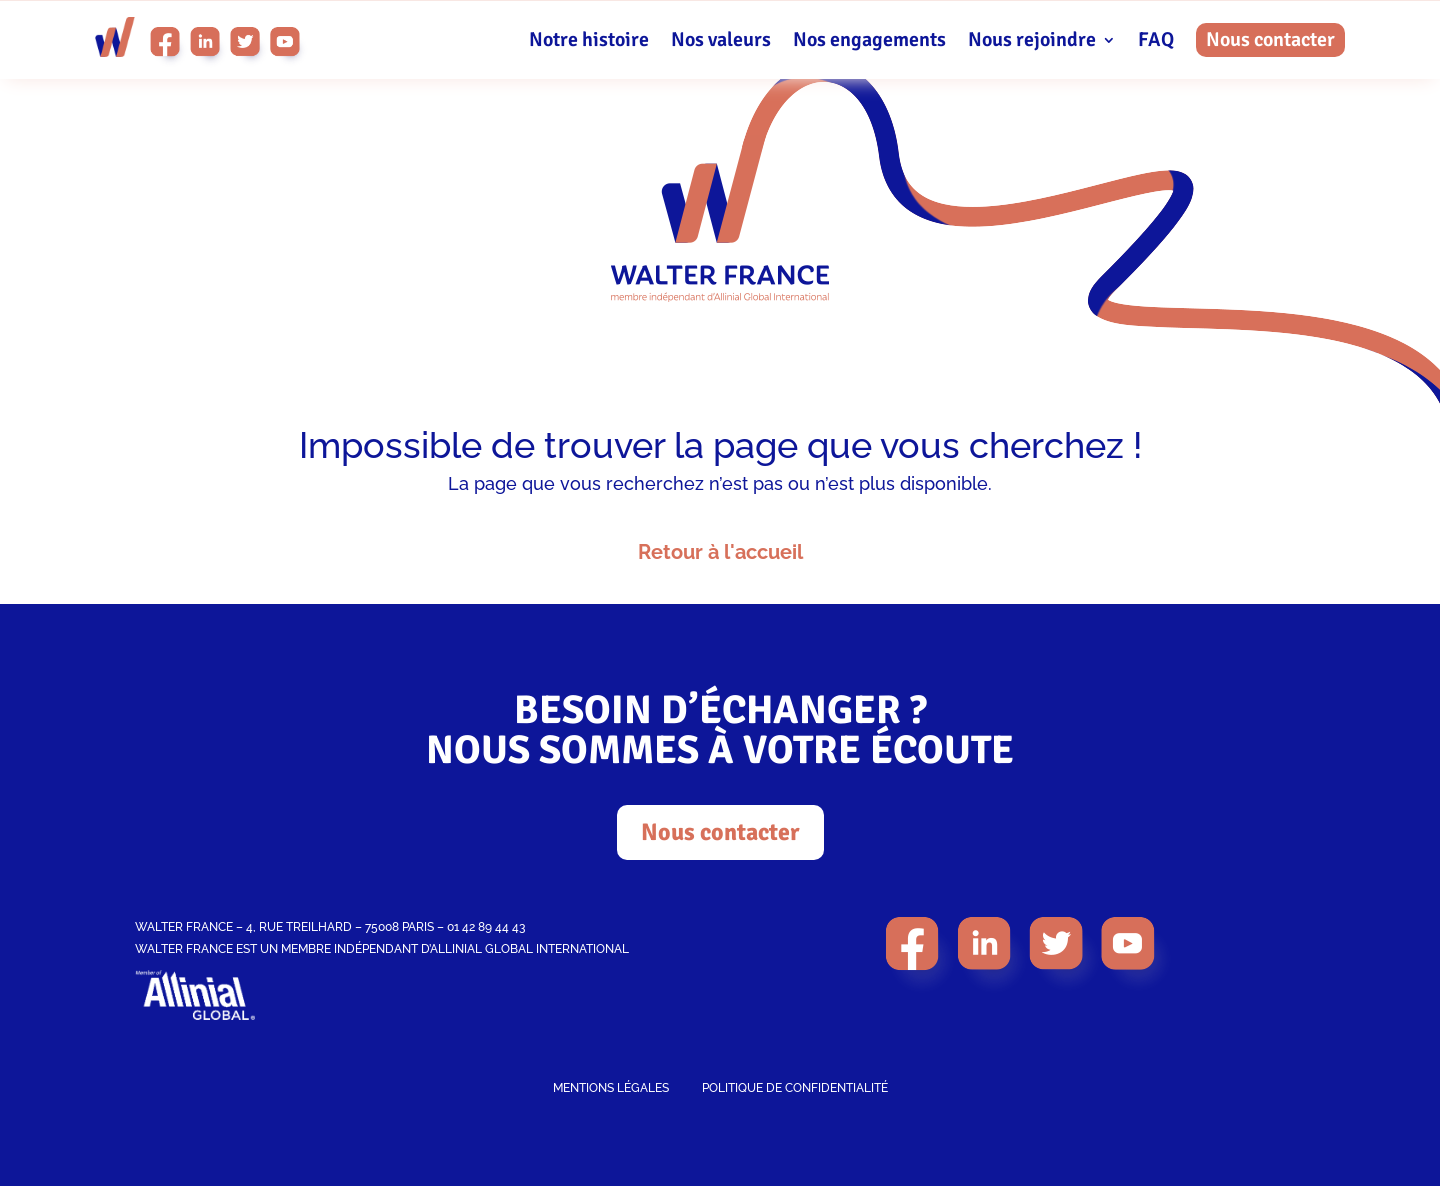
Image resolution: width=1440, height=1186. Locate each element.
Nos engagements (869, 42)
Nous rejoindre (1032, 42)
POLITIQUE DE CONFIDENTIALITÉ (795, 1088)
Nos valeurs (721, 42)
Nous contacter (1270, 39)
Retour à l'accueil (720, 552)
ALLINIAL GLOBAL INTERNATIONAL (529, 949)
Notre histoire (589, 42)
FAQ (1156, 42)
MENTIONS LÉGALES (611, 1088)
